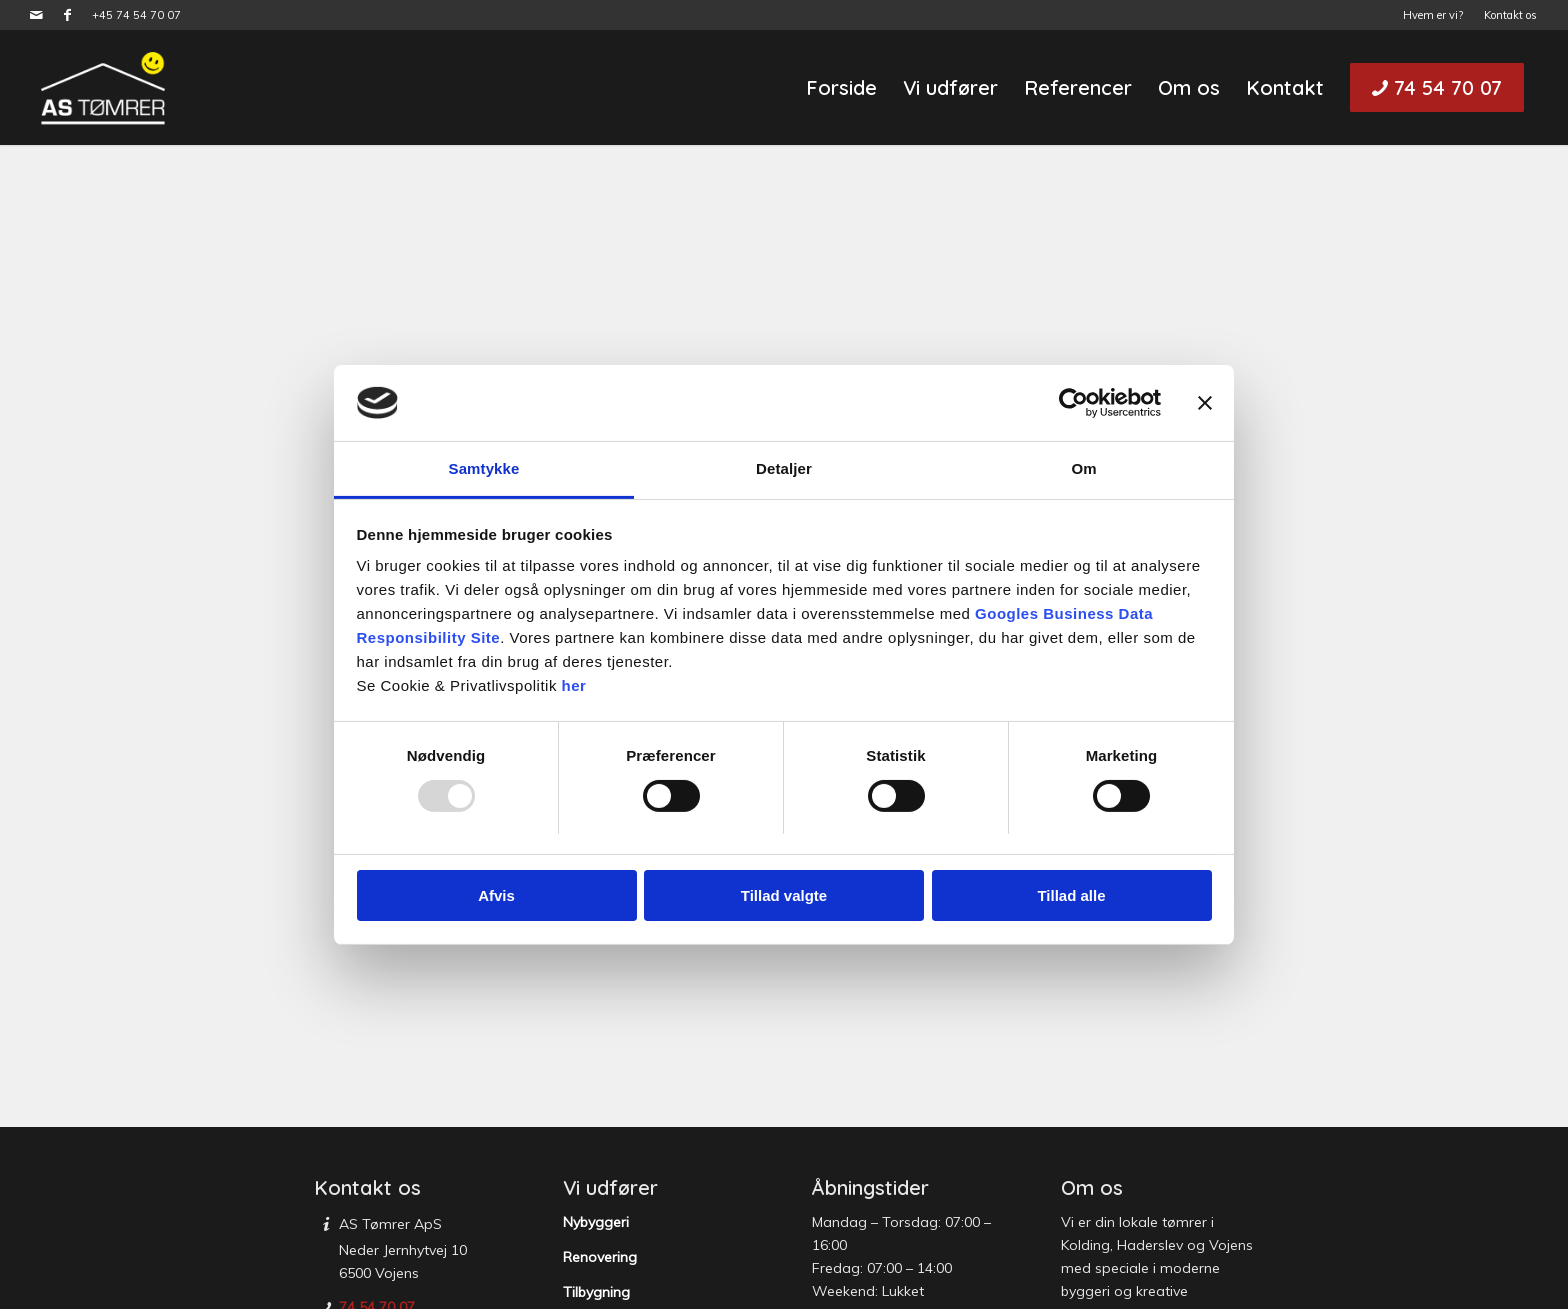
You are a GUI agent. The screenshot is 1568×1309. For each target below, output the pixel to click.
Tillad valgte (784, 895)
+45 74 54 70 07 (136, 15)
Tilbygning (596, 1292)
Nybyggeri (596, 1222)
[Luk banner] (1205, 403)
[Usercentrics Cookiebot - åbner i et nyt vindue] (1073, 403)
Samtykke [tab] (484, 468)
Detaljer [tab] (784, 468)
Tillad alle (1071, 895)
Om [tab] (1083, 468)
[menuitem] (1433, 15)
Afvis (496, 895)
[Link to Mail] (36, 15)
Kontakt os (1510, 15)
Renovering (600, 1257)
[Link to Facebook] (67, 15)
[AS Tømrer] (103, 87)
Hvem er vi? (1433, 15)
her (574, 685)
